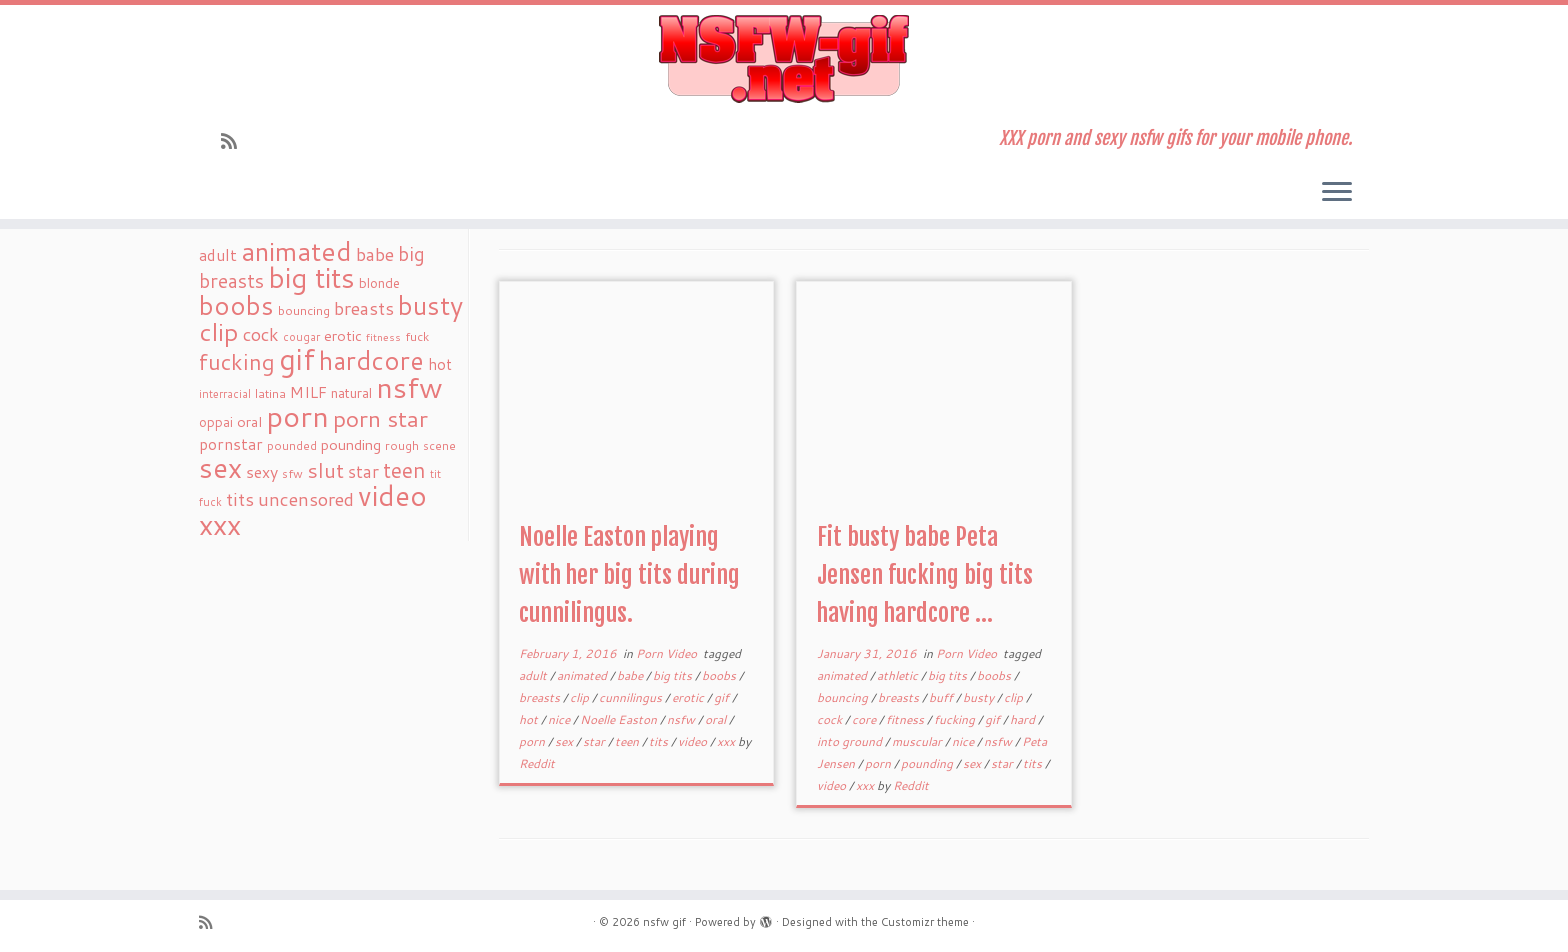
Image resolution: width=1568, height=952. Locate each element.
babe (631, 675)
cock (831, 719)
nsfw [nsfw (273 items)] (409, 387)
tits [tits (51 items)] (240, 499)
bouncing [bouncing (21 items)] (304, 310)
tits (660, 741)
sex (565, 741)
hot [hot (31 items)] (440, 364)
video (694, 741)
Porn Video (668, 653)
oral (717, 719)
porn (533, 741)
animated (583, 675)
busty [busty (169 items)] (430, 305)
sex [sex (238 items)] (220, 467)
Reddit (537, 763)
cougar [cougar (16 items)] (301, 337)
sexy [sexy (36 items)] (262, 471)
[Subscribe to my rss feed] (235, 141)
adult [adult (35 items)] (218, 255)
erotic (689, 697)
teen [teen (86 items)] (404, 470)
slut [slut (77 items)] (325, 470)
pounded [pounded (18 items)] (292, 445)
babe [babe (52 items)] (375, 254)
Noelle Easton (620, 719)
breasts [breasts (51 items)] (364, 308)
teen (628, 741)
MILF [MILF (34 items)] (308, 392)
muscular (918, 741)
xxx (727, 741)
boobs (720, 675)
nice (560, 719)
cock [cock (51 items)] (261, 334)
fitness (906, 719)
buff (942, 697)
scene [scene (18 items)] (439, 445)
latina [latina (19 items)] (270, 393)
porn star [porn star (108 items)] (380, 418)
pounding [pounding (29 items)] (351, 444)
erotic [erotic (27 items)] (343, 335)
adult (534, 675)
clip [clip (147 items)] (219, 331)
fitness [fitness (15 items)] (383, 336)
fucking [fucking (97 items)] (237, 361)
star (595, 741)
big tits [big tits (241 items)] (311, 277)
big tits (674, 675)
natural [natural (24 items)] (351, 392)
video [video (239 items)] (392, 495)
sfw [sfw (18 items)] (292, 473)
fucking (956, 719)
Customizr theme (925, 922)
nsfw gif (664, 922)
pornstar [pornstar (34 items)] (231, 444)
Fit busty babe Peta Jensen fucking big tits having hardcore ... (925, 575)
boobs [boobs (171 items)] (236, 305)
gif (723, 697)
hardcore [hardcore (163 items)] (371, 360)
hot (530, 719)
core (865, 719)
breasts (541, 697)
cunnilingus (632, 697)
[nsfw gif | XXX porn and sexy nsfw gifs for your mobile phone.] (784, 59)
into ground (851, 741)
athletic (899, 675)
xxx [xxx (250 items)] (220, 524)
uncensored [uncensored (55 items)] (306, 499)
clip (581, 697)
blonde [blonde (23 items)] (379, 282)
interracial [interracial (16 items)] (225, 394)
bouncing (844, 697)
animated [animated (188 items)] (296, 251)
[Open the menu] (1337, 193)
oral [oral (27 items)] (249, 421)
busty (980, 697)
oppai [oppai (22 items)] (216, 422)
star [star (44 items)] (363, 471)
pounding (928, 763)
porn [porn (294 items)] (297, 415)
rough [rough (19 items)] (402, 445)
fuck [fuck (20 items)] (417, 336)
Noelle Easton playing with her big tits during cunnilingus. (629, 575)
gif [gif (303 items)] (297, 358)
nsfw (682, 719)
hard (1024, 719)
